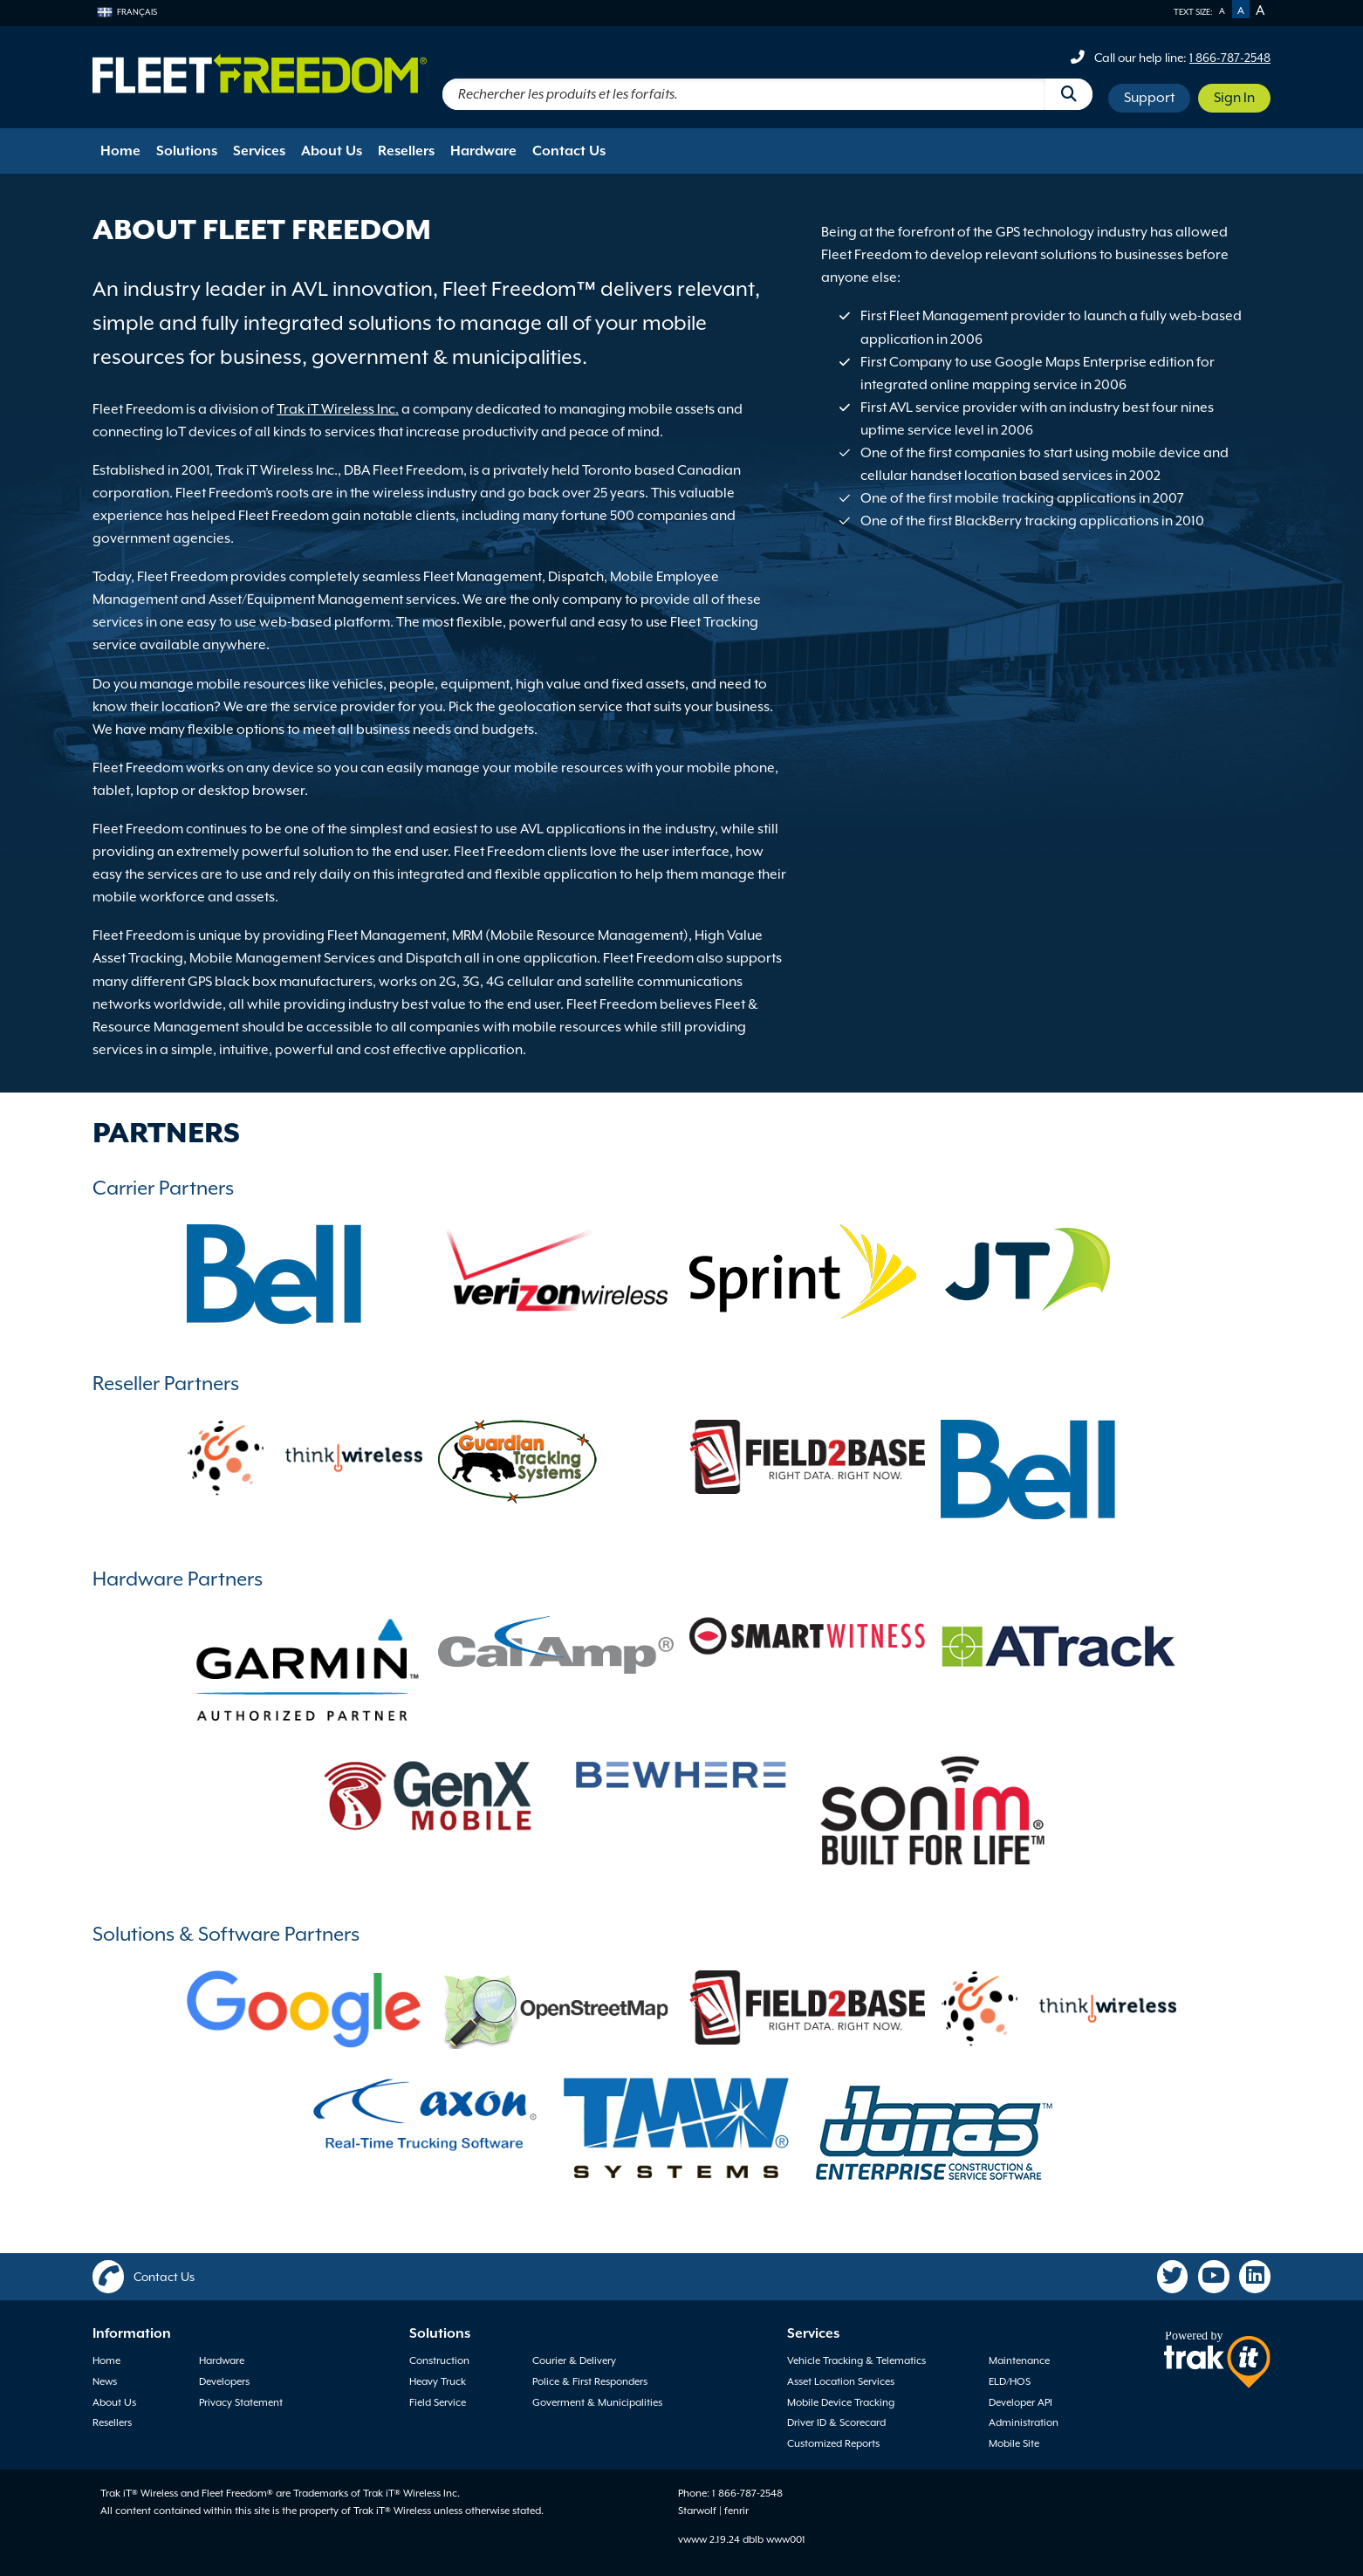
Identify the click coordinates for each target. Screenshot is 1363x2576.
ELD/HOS (1010, 2381)
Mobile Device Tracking (840, 2402)
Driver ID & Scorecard (836, 2422)
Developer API (1020, 2402)
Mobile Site (1014, 2443)
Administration (1023, 2422)
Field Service (437, 2402)
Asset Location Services (840, 2381)
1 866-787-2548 (1230, 58)
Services (259, 151)
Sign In (1234, 98)
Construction (439, 2360)
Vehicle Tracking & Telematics (856, 2360)
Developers (224, 2381)
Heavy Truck (437, 2381)
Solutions (186, 151)
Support (1149, 98)
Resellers (406, 151)
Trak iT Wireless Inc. (338, 409)
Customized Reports (833, 2443)
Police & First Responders (589, 2381)
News (104, 2381)
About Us (331, 151)
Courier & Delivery (574, 2360)
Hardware (483, 151)
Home (120, 151)
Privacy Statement (241, 2402)
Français (127, 12)
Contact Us (569, 151)
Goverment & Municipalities (597, 2402)
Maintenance (1019, 2360)
